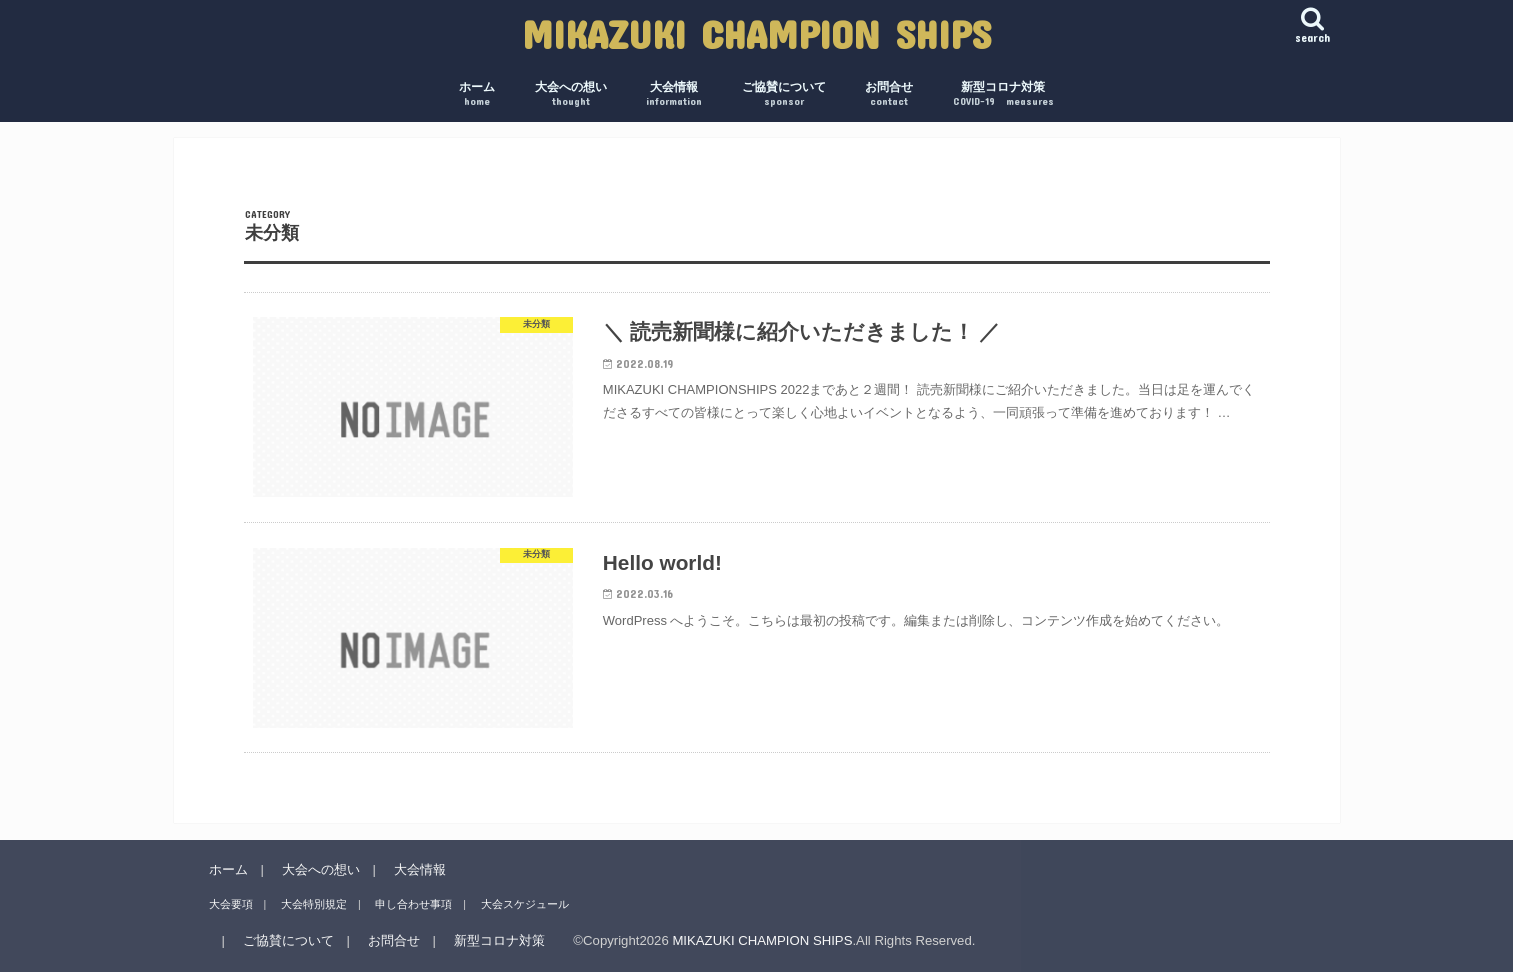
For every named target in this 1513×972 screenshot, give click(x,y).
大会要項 (231, 904)
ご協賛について (784, 94)
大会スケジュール (525, 904)
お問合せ (889, 94)
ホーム (477, 94)
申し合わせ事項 (413, 904)
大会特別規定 (314, 904)
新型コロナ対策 (1003, 94)
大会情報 (674, 94)
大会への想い (571, 94)
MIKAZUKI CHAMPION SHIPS (756, 33)
